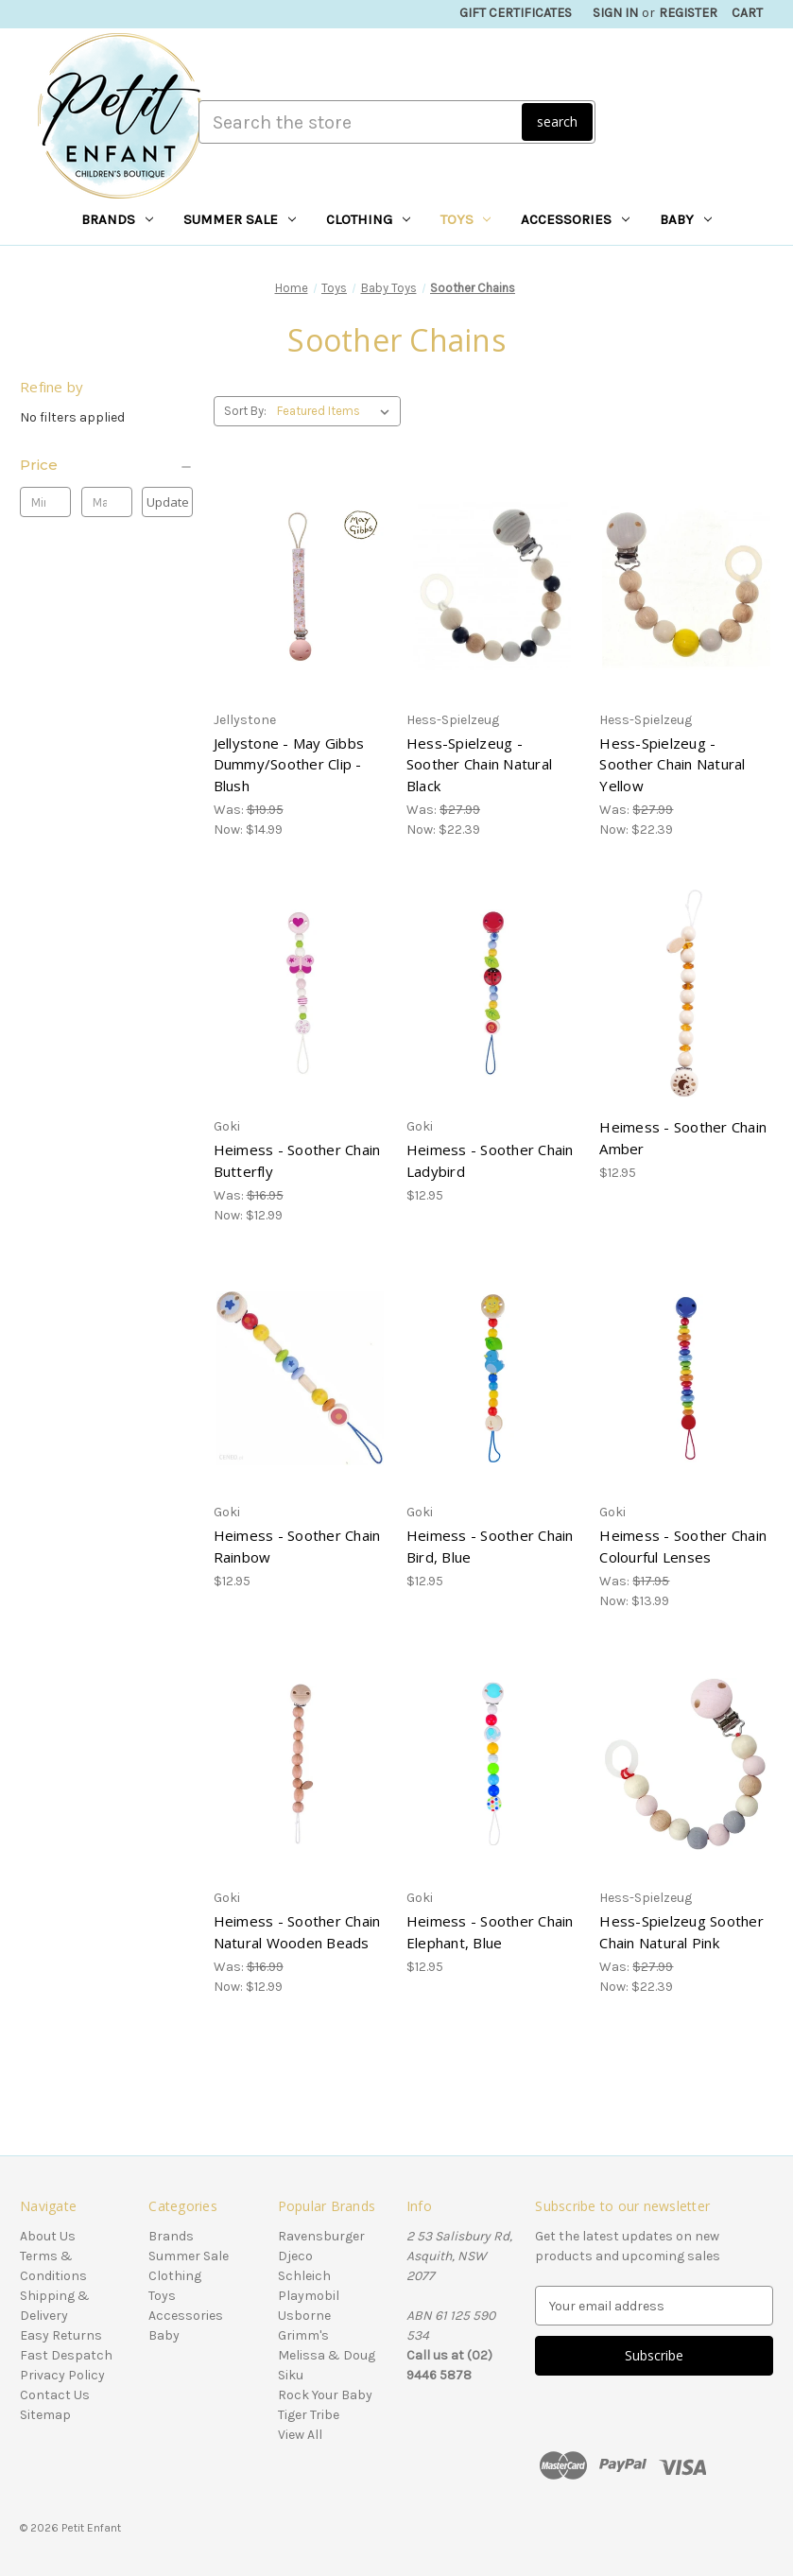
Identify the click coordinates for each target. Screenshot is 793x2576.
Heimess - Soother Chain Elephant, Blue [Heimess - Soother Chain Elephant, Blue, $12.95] (490, 1931)
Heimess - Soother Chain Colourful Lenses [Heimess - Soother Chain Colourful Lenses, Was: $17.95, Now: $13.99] (683, 1546)
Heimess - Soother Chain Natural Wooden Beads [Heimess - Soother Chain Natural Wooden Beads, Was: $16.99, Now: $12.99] (297, 1931)
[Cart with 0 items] (747, 13)
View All (300, 2435)
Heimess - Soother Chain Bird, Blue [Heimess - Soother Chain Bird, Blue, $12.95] (490, 1546)
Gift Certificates (515, 13)
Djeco (295, 2256)
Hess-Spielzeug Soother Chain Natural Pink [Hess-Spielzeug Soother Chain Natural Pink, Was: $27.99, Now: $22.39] (681, 1931)
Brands (117, 219)
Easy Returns (61, 2335)
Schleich (304, 2276)
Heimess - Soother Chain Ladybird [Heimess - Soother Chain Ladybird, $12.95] (490, 1160)
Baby (686, 219)
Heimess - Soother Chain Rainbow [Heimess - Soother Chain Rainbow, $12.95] (297, 1546)
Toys (465, 219)
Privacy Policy (62, 2375)
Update (168, 501)
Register (688, 13)
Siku (290, 2375)
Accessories (575, 219)
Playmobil (308, 2296)
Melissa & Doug (326, 2355)
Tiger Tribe (308, 2415)
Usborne (304, 2316)
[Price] (107, 465)
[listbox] (337, 411)
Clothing (368, 219)
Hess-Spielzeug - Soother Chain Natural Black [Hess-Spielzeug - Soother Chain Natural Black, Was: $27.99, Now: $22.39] (479, 764)
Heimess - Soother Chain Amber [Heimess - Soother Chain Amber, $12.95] (683, 1137)
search (557, 121)
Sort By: (245, 411)
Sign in (615, 13)
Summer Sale (239, 219)
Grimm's (303, 2335)
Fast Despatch (66, 2355)
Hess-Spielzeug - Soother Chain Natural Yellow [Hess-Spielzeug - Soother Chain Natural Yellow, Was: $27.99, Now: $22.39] (672, 764)
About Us (48, 2236)
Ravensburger (321, 2236)
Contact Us (55, 2395)
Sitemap (45, 2415)
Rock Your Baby (325, 2395)
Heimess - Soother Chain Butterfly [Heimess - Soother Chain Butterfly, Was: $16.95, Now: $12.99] (297, 1160)
